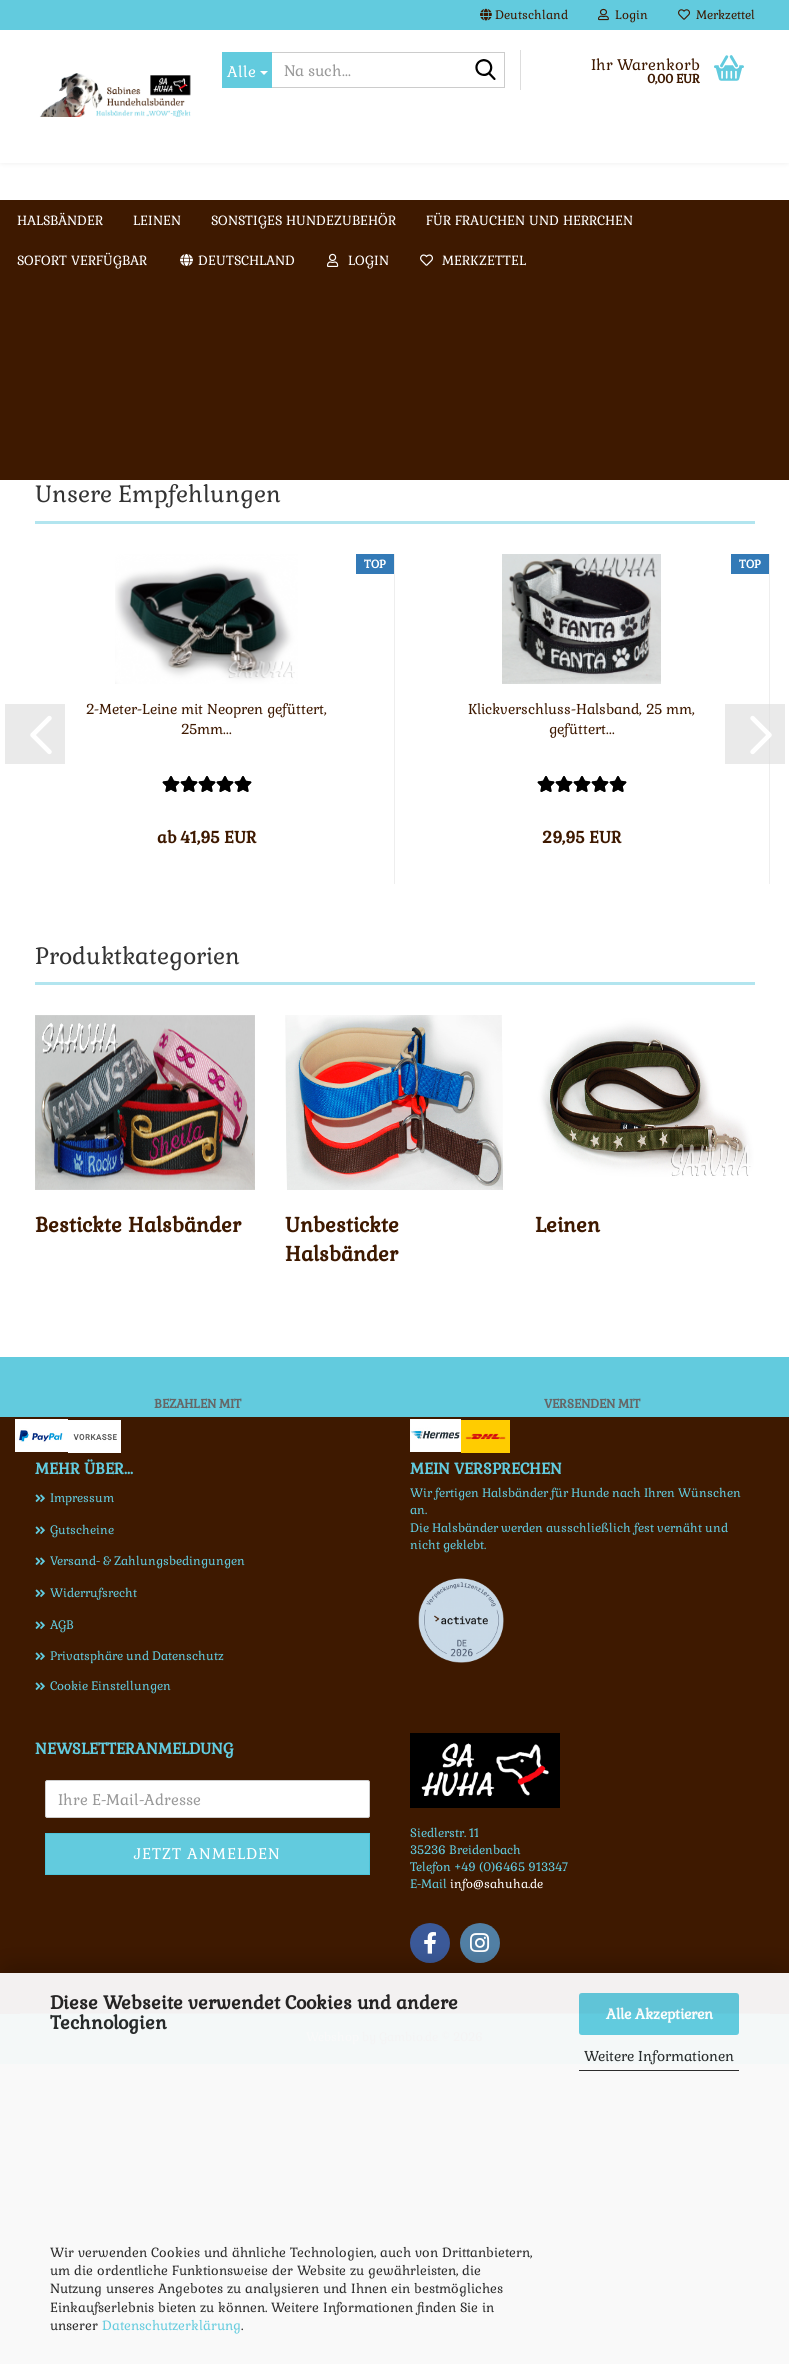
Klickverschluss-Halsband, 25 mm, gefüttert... (581, 1019)
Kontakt (655, 180)
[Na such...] (247, 70)
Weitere (328, 180)
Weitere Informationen (659, 2056)
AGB (62, 1925)
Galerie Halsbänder (522, 180)
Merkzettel (716, 15)
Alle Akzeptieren (659, 2014)
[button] (524, 15)
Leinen (245, 180)
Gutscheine (82, 1830)
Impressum (82, 1798)
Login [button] (623, 15)
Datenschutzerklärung (171, 2325)
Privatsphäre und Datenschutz (137, 1956)
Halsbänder (148, 180)
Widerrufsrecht (93, 1893)
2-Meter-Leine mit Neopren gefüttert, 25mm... (206, 1019)
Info (404, 180)
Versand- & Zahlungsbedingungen (147, 1861)
